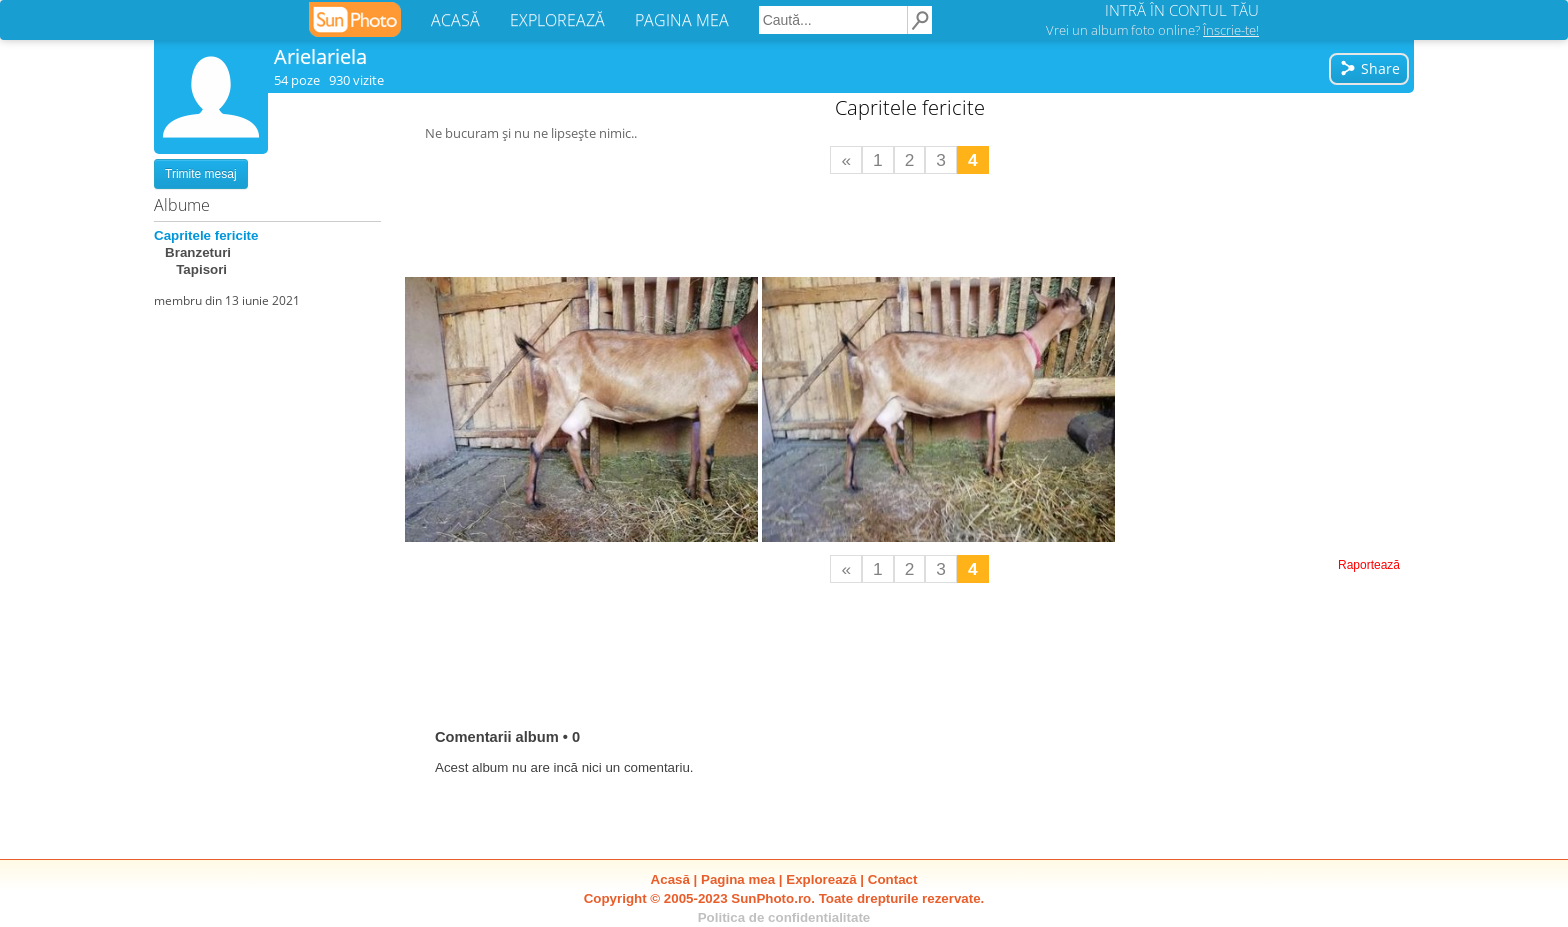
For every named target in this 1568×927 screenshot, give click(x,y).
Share (1369, 68)
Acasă (670, 879)
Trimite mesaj (201, 174)
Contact (893, 879)
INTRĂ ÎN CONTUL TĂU (1182, 10)
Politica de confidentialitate (784, 917)
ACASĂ (455, 20)
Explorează (821, 879)
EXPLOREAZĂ (557, 20)
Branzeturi (192, 252)
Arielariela (320, 56)
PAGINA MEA (682, 20)
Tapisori (190, 269)
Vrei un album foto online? (1152, 30)
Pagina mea (738, 879)
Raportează (1369, 565)
